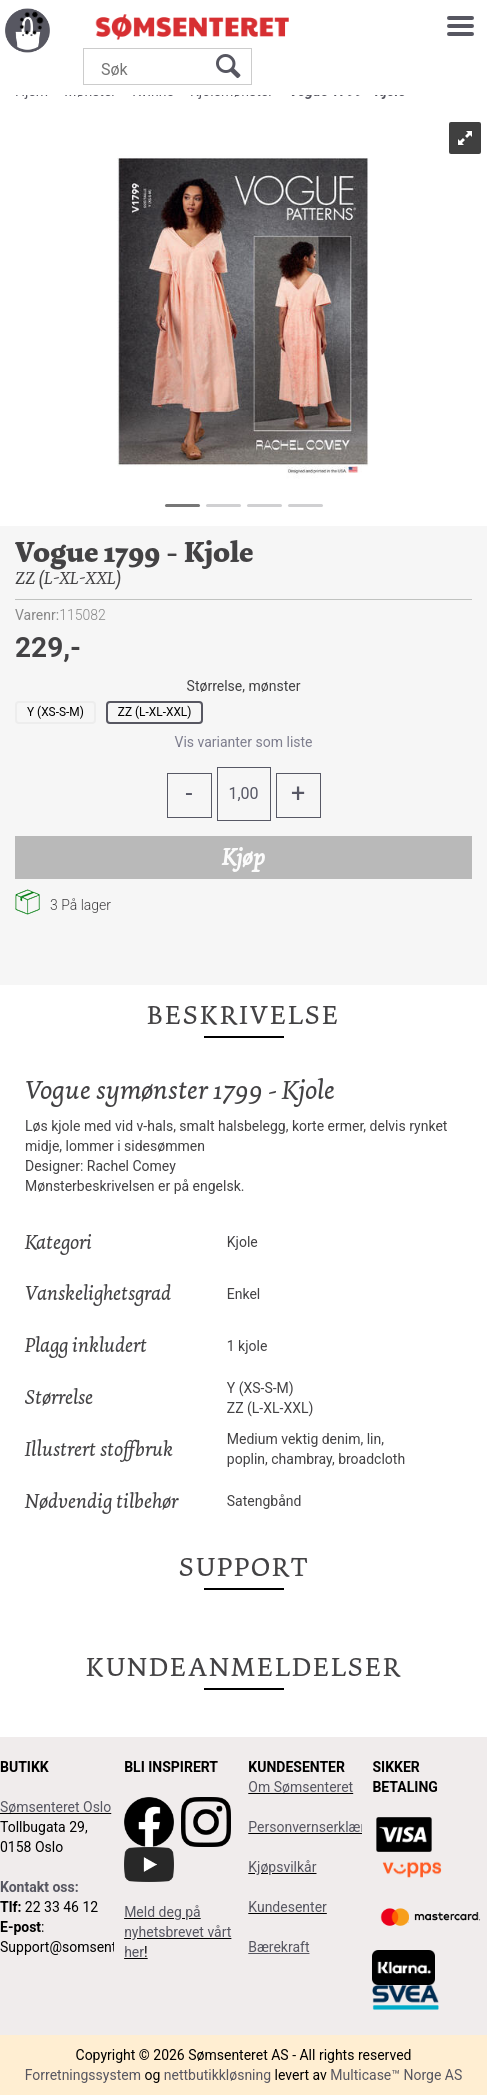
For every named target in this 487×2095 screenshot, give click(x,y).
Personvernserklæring (316, 1827)
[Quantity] (244, 794)
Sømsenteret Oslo (55, 1807)
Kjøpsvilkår (282, 1867)
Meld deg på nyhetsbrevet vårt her (177, 1932)
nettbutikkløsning (217, 2075)
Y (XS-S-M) (55, 712)
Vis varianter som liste (243, 742)
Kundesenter (287, 1907)
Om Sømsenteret (300, 1787)
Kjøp (243, 857)
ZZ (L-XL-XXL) (155, 712)
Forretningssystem (83, 2075)
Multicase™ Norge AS (396, 2075)
